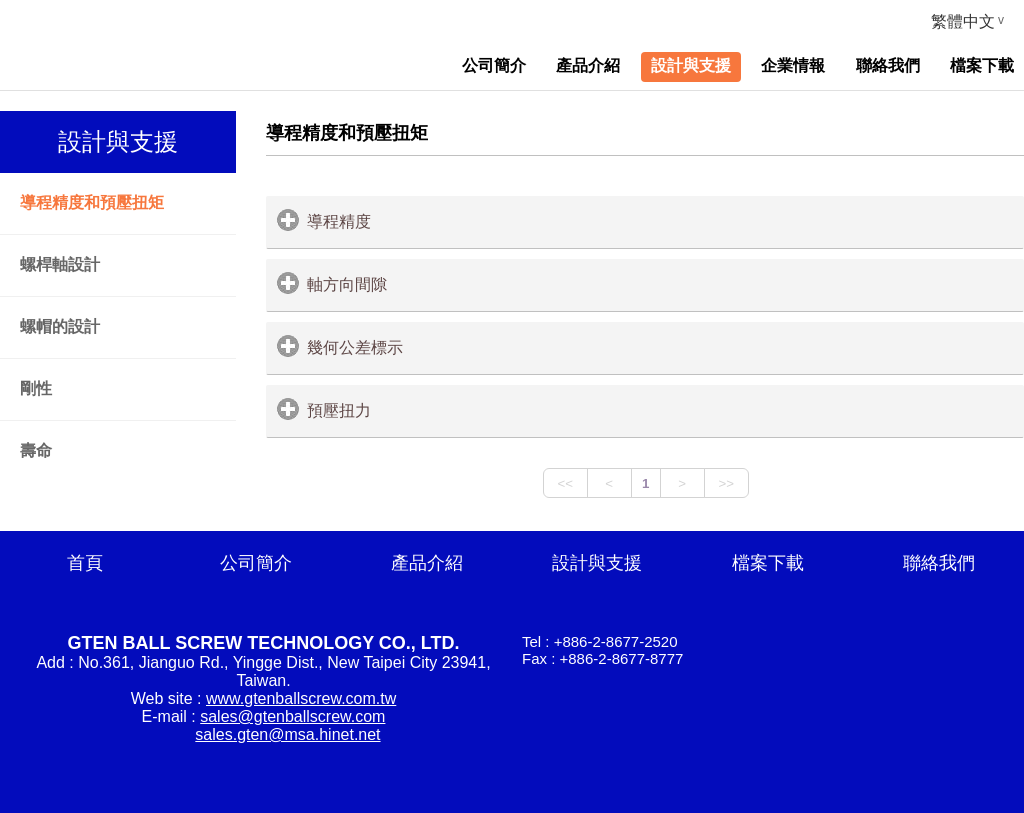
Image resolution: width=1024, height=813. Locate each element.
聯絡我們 (939, 563)
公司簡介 (256, 563)
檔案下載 (768, 563)
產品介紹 (427, 563)
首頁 (85, 563)
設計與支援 (597, 563)
